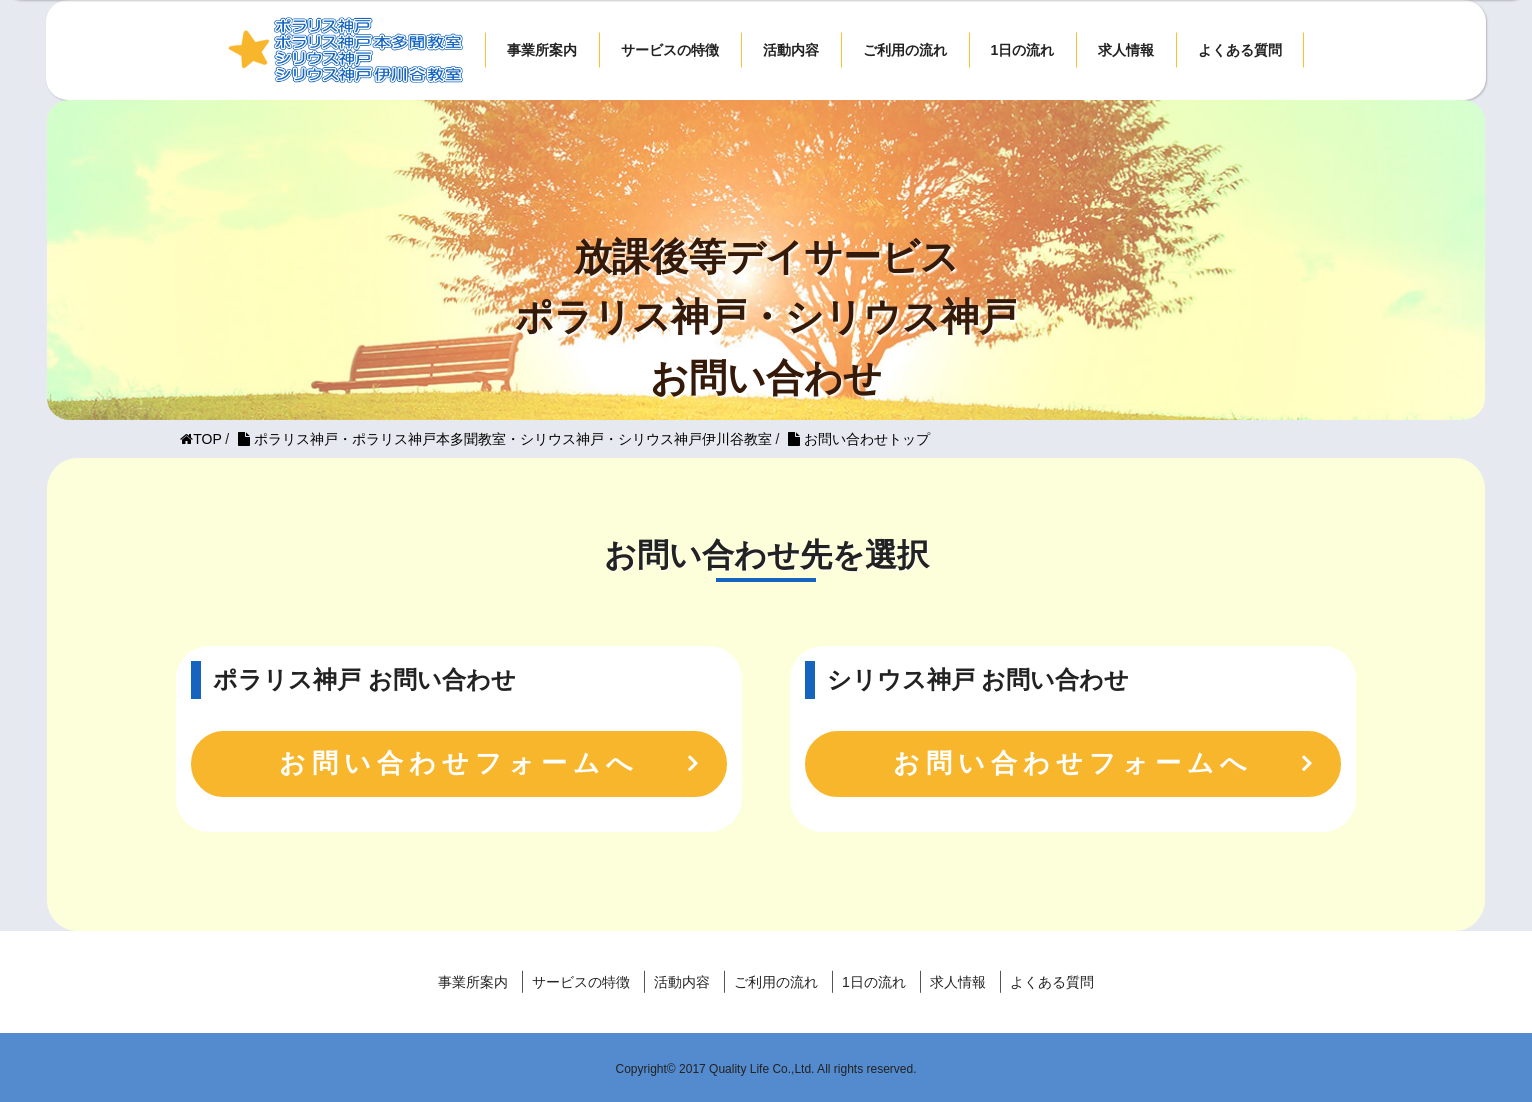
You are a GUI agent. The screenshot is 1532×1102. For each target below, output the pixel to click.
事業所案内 (542, 50)
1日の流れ (1023, 50)
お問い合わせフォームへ (459, 763)
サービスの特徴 (670, 50)
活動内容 (791, 50)
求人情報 (1126, 50)
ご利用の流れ (905, 50)
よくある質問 (1240, 50)
